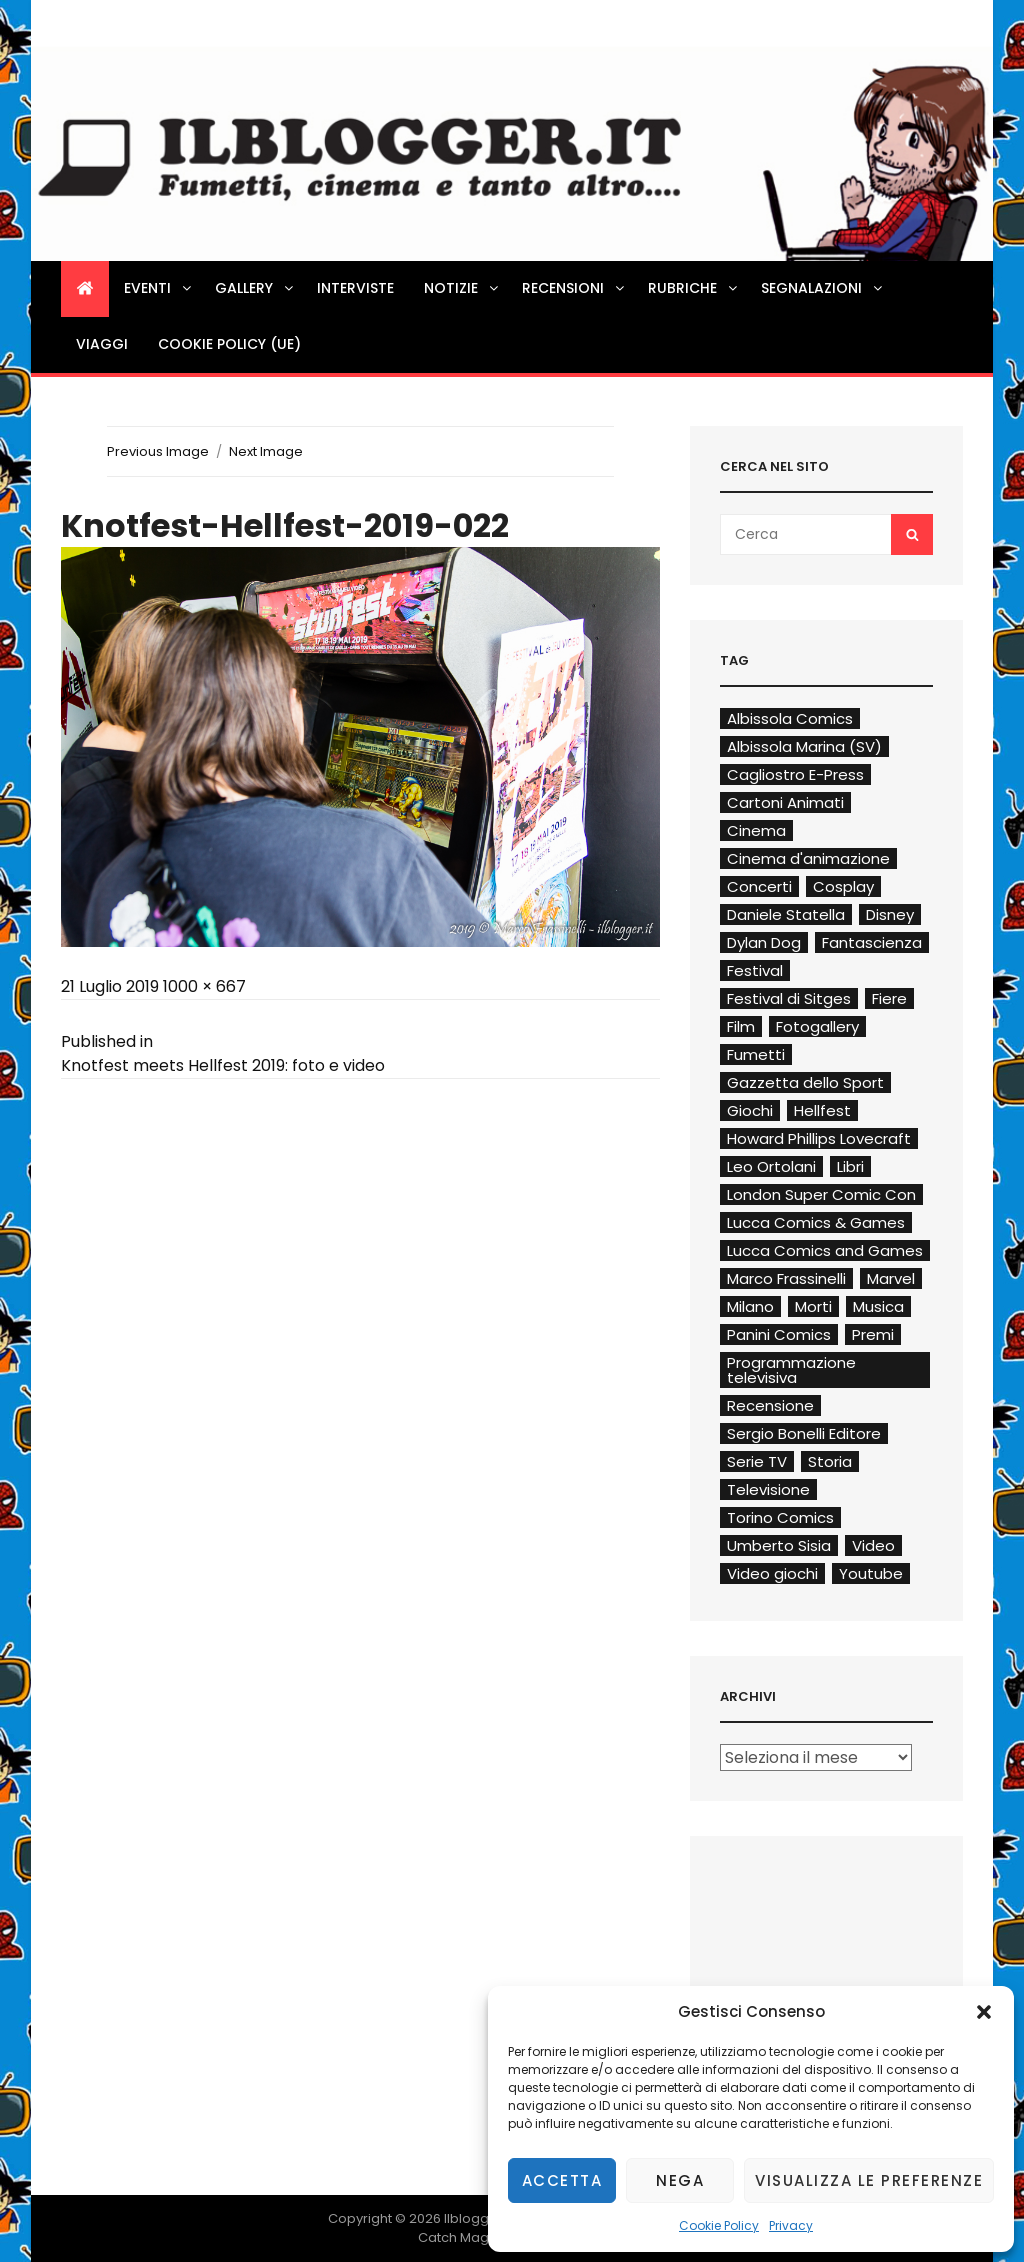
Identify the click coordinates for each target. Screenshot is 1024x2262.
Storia (830, 1461)
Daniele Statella (786, 914)
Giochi (750, 1110)
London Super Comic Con (821, 1194)
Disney (890, 914)
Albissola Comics (790, 718)
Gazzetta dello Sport (805, 1082)
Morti (813, 1306)
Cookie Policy (719, 2225)
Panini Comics (779, 1334)
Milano (750, 1306)
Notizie (462, 288)
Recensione (770, 1405)
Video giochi (772, 1573)
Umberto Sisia (779, 1545)
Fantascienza (872, 942)
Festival (755, 970)
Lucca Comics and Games (825, 1250)
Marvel (891, 1278)
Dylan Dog (764, 942)
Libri (850, 1166)
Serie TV (757, 1461)
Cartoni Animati (785, 802)
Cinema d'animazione (808, 858)
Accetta (562, 2180)
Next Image (266, 451)
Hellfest (822, 1110)
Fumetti (756, 1054)
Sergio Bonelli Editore (804, 1433)
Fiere (889, 998)
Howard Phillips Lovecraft (819, 1138)
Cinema (756, 830)
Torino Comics (780, 1517)
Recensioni (574, 288)
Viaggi (102, 344)
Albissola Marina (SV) (804, 746)
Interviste (355, 288)
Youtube (871, 1573)
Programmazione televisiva (791, 1370)
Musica (878, 1306)
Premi (873, 1334)
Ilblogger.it (478, 2218)
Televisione (768, 1489)
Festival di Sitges (789, 998)
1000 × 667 (204, 986)
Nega (680, 2180)
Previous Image (158, 451)
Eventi (159, 288)
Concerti (759, 886)
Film (741, 1026)
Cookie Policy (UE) (229, 344)
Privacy (791, 2225)
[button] (984, 2012)
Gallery (255, 288)
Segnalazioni (823, 288)
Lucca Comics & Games (816, 1222)
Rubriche (694, 288)
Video (873, 1545)
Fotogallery (817, 1026)
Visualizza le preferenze (869, 2180)
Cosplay (843, 886)
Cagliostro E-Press (795, 774)
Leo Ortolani (771, 1166)
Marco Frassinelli (786, 1278)
